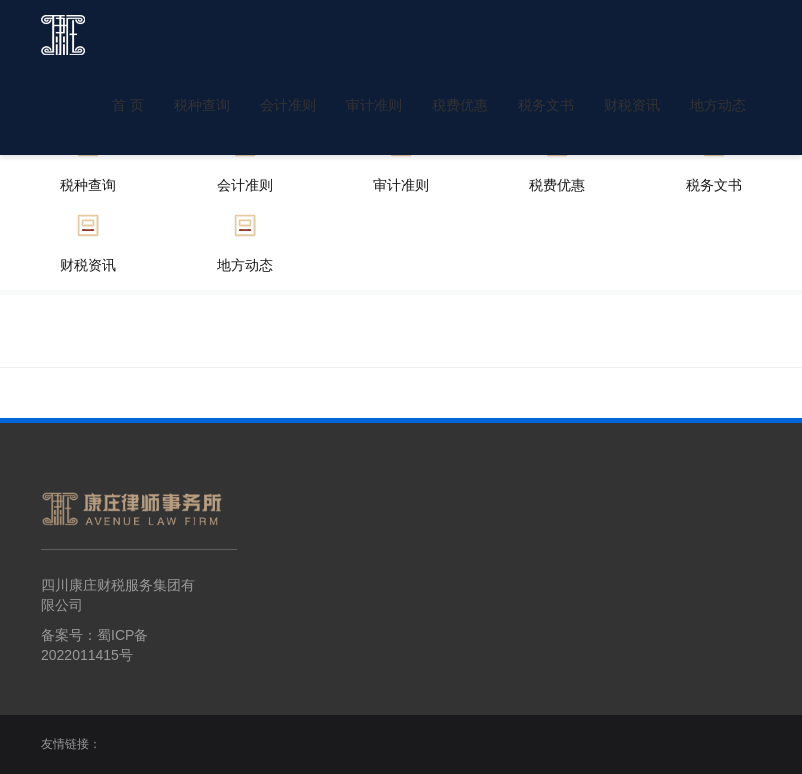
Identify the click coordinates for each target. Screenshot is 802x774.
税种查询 (202, 105)
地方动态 (718, 105)
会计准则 (288, 105)
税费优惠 (460, 105)
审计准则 (374, 105)
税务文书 (546, 105)
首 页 (128, 105)
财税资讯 (632, 105)
